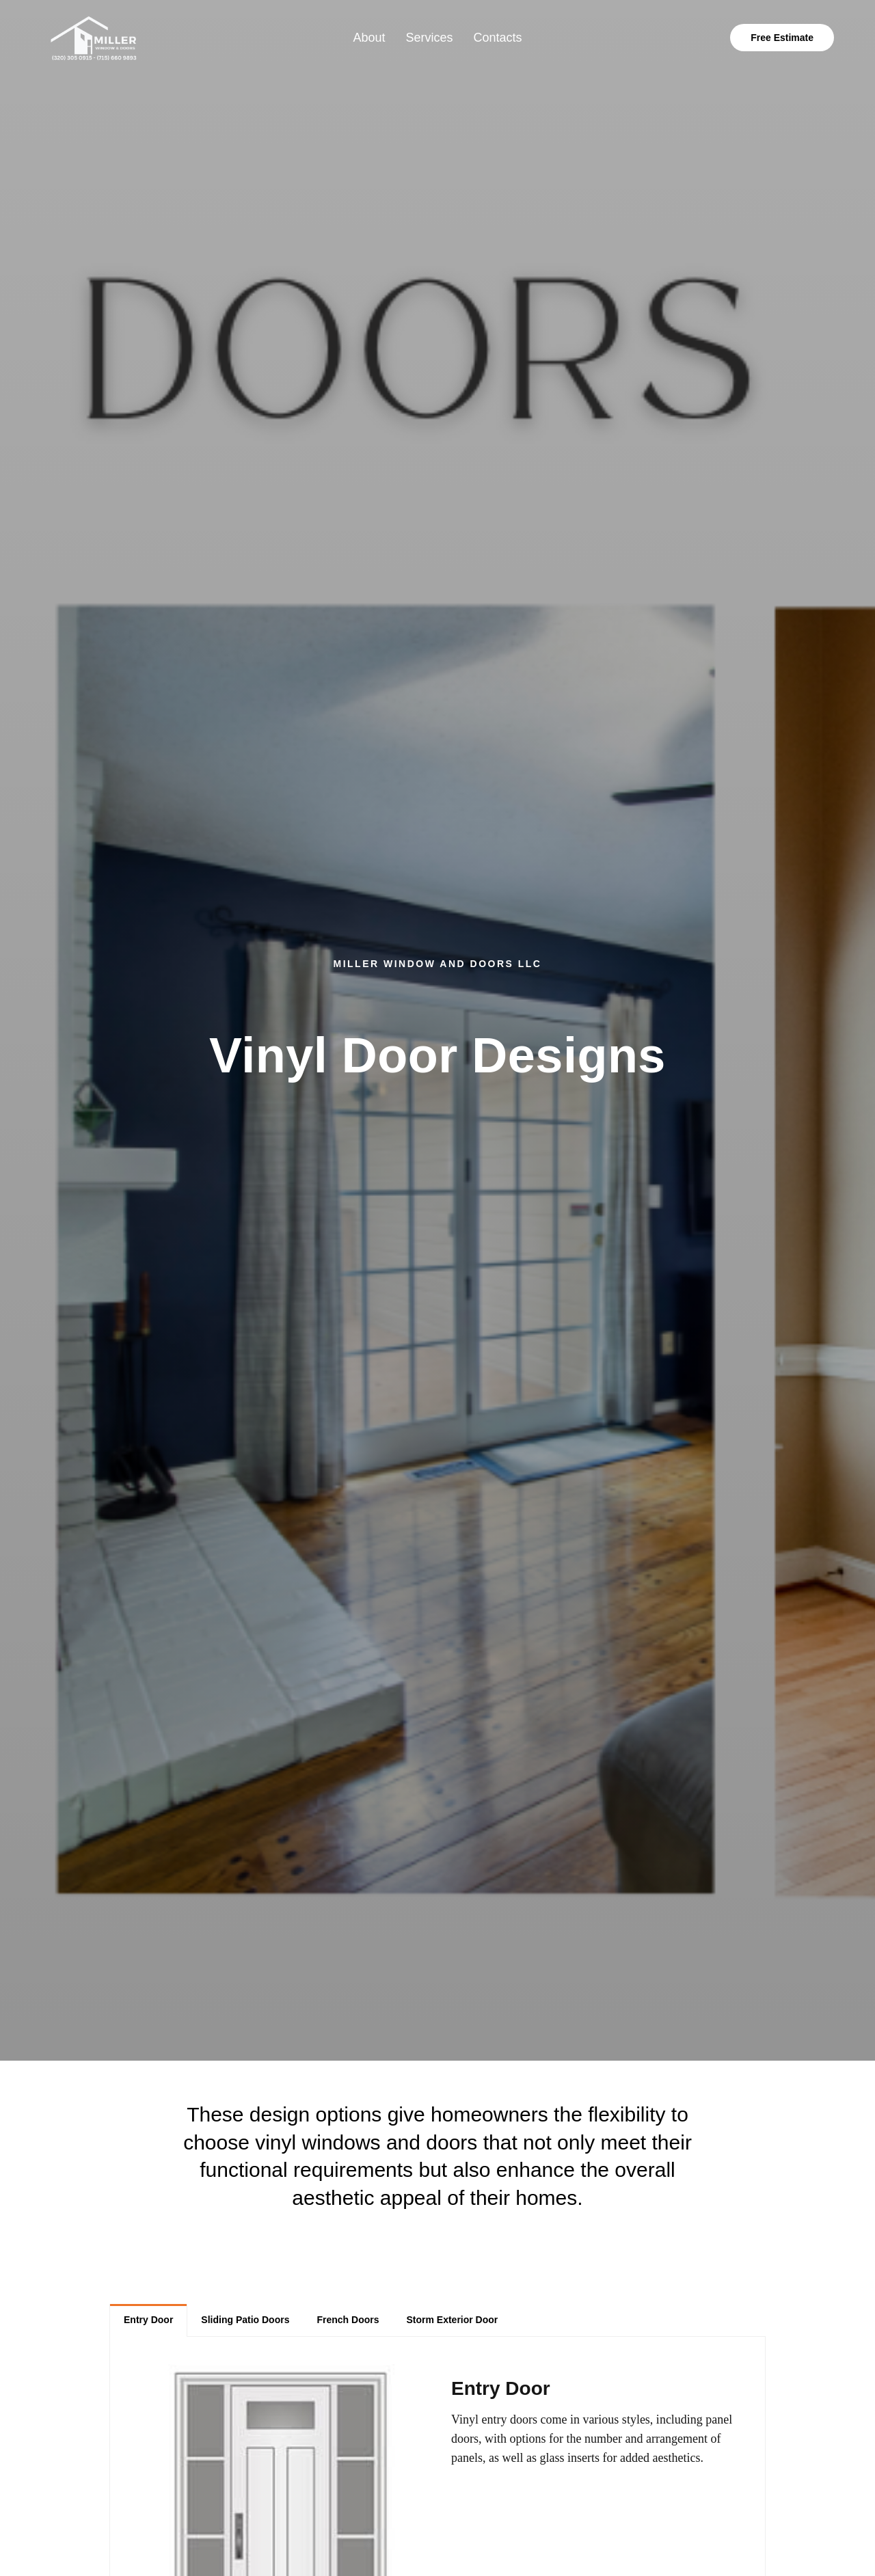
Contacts (498, 37)
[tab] (148, 2320)
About (369, 37)
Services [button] (429, 37)
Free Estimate (782, 37)
